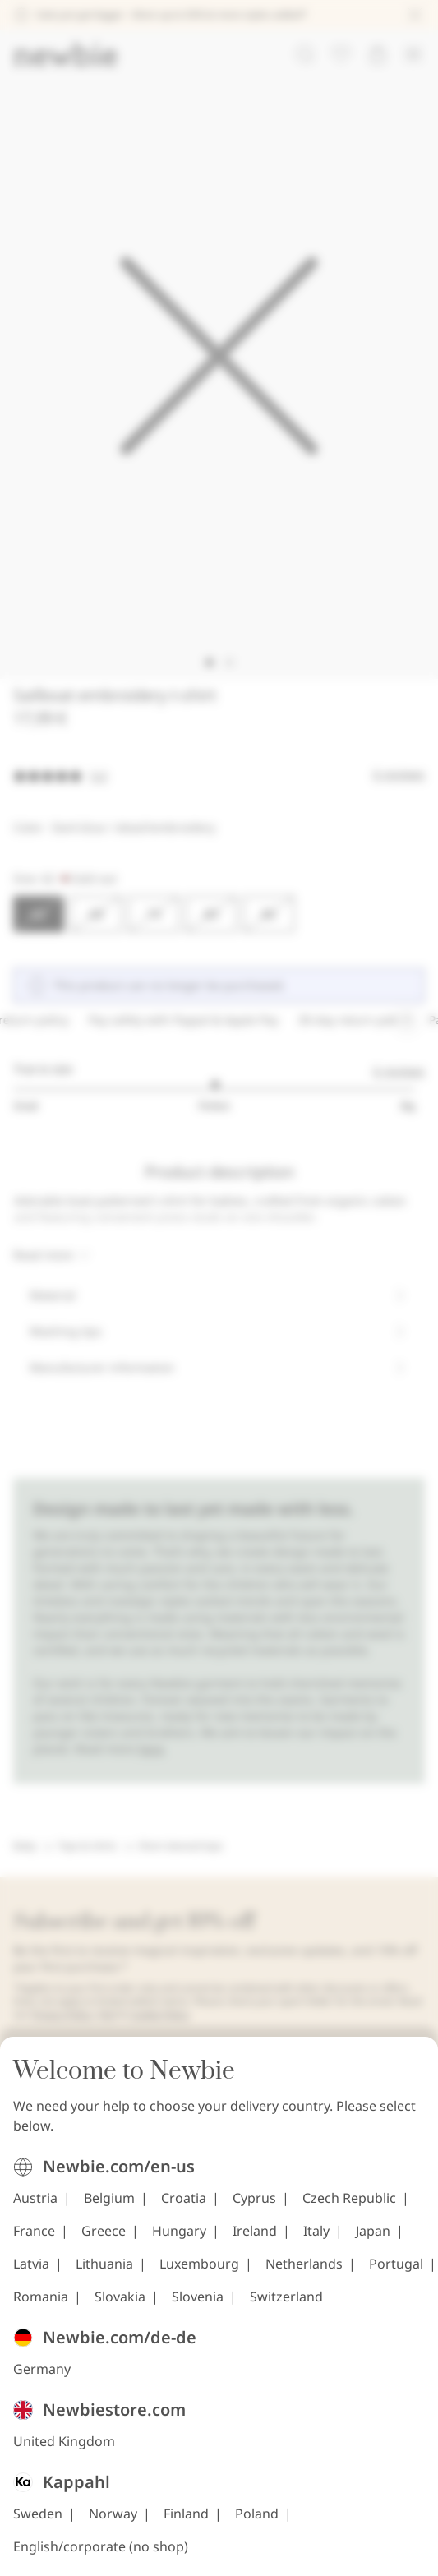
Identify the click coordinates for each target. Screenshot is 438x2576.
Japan (373, 2546)
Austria (35, 2513)
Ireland (255, 2546)
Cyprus (254, 2513)
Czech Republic (349, 2513)
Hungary (179, 2546)
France (34, 2546)
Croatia (183, 2513)
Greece (103, 2546)
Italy (316, 2546)
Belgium (109, 2513)
